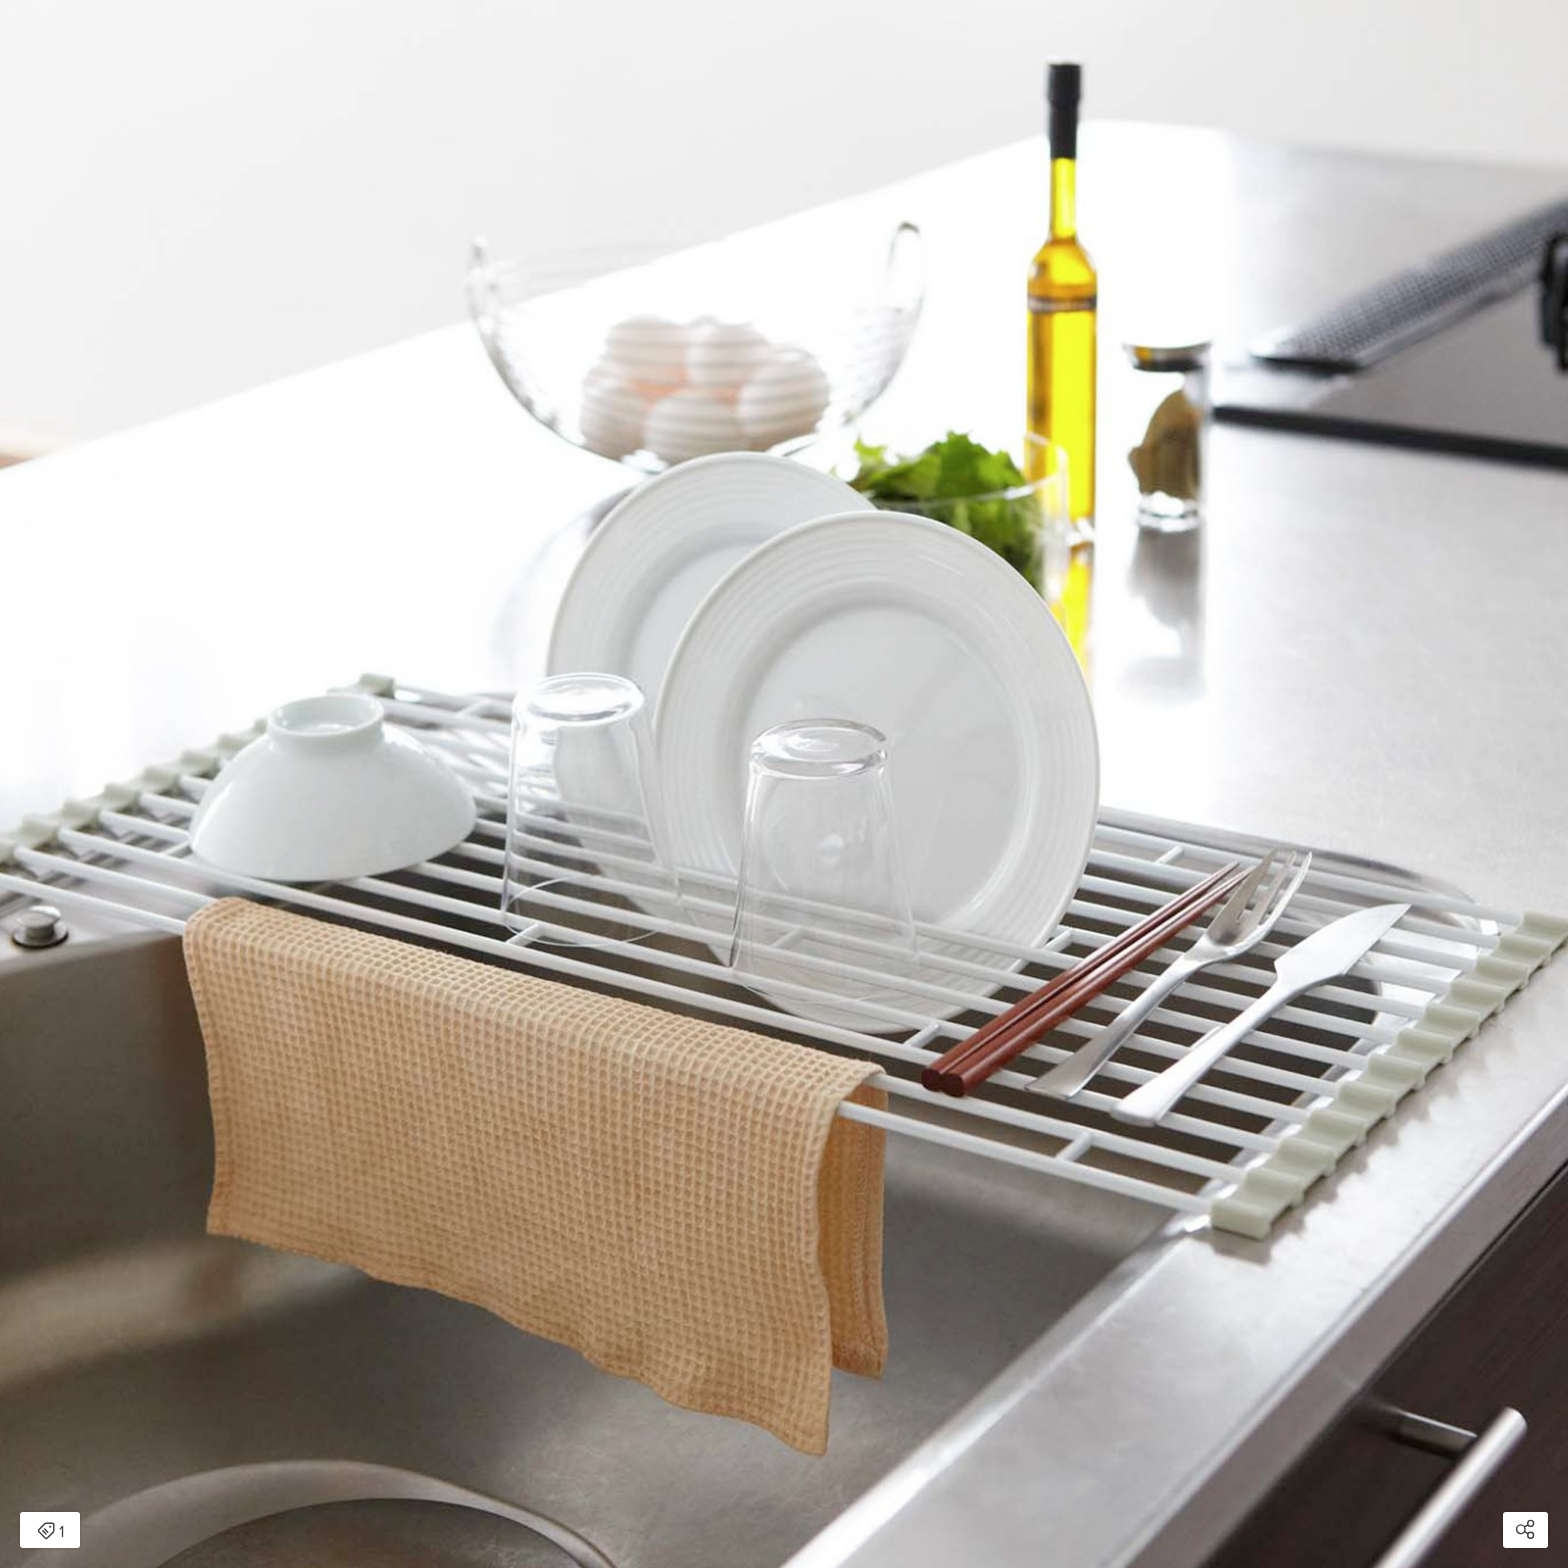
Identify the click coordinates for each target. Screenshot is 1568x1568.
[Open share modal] (1525, 1530)
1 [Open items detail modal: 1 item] (50, 1532)
